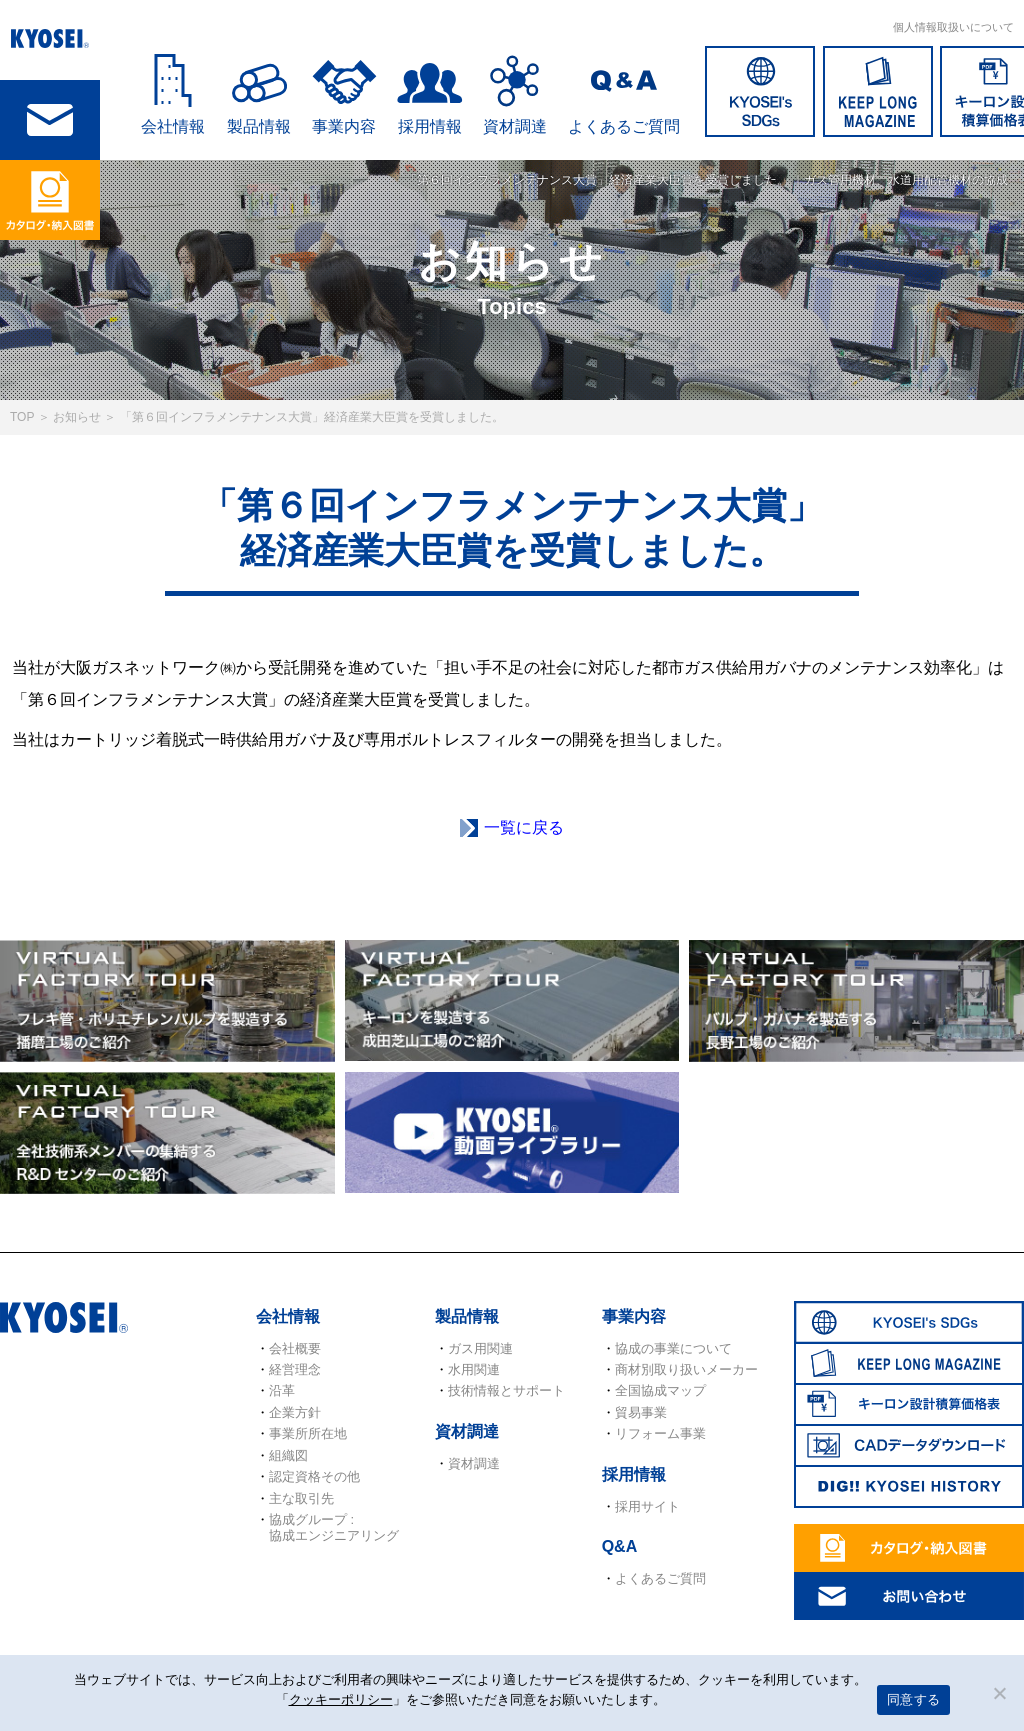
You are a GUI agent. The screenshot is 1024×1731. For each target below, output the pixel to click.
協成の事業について (673, 1348)
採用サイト (647, 1506)
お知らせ (77, 417)
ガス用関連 (480, 1348)
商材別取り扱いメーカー (686, 1369)
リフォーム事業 (660, 1433)
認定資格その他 (314, 1476)
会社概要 (295, 1348)
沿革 (282, 1390)
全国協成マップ (660, 1390)
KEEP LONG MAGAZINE (878, 91)
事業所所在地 (308, 1433)
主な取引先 (301, 1498)
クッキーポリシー (341, 1699)
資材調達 (515, 126)
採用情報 (430, 126)
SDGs (760, 91)
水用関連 (474, 1369)
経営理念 (295, 1369)
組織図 (288, 1455)
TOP (22, 417)
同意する (913, 1699)
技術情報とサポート (506, 1390)
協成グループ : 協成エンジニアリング (334, 1527)
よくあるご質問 (624, 126)
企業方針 (295, 1412)
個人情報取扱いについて (953, 27)
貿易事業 (641, 1412)
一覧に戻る (524, 827)
